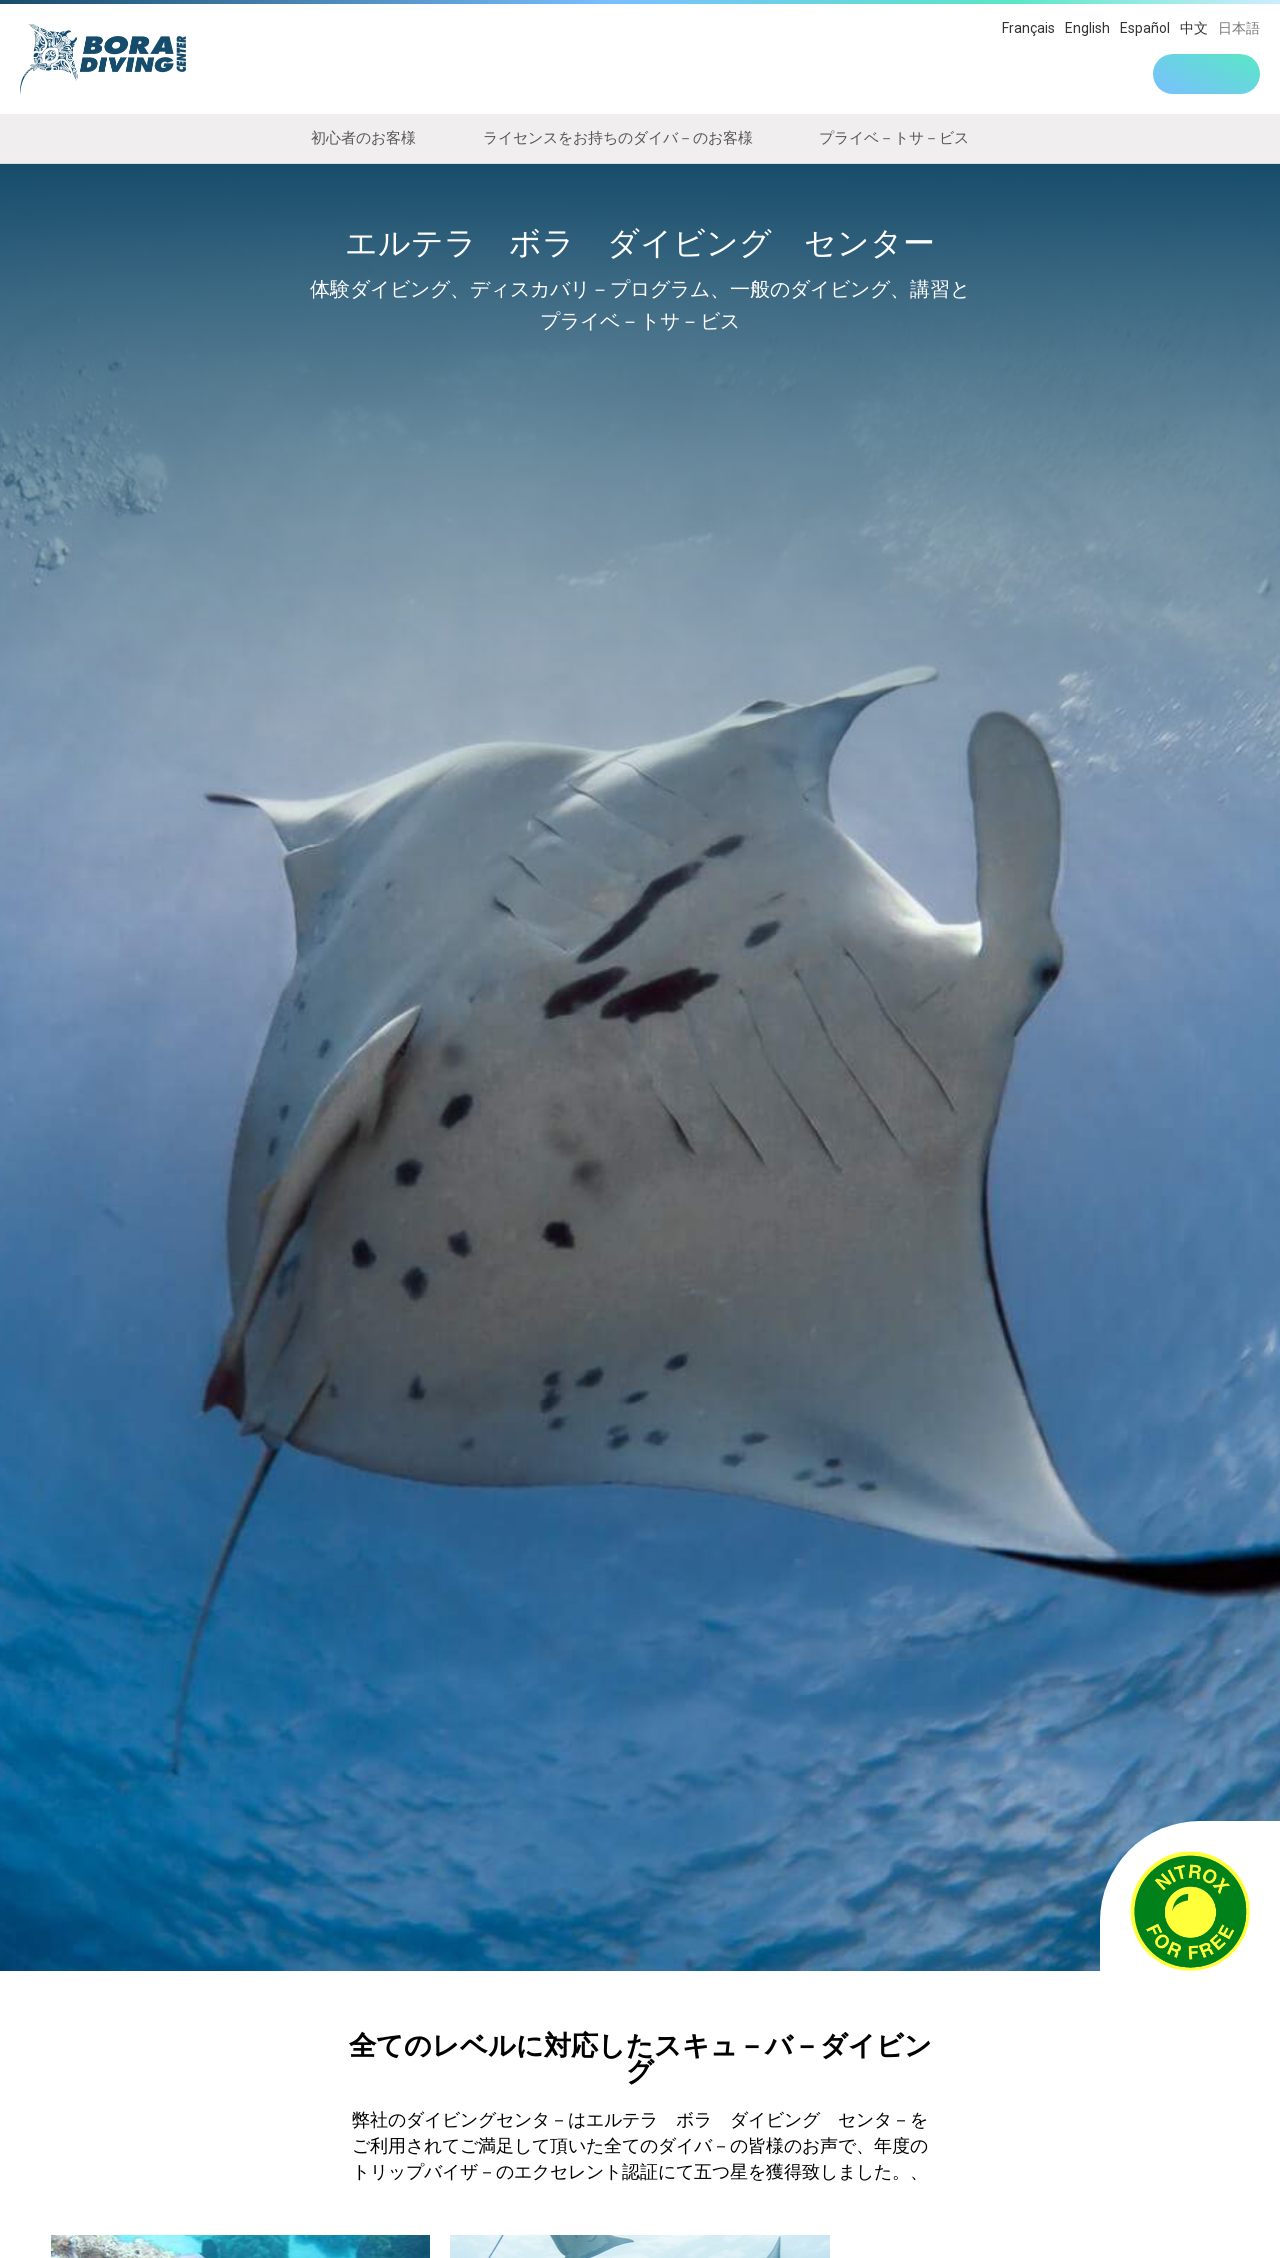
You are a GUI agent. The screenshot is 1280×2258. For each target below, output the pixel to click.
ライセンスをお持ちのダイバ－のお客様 (618, 138)
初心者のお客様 (363, 138)
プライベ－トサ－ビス (894, 138)
